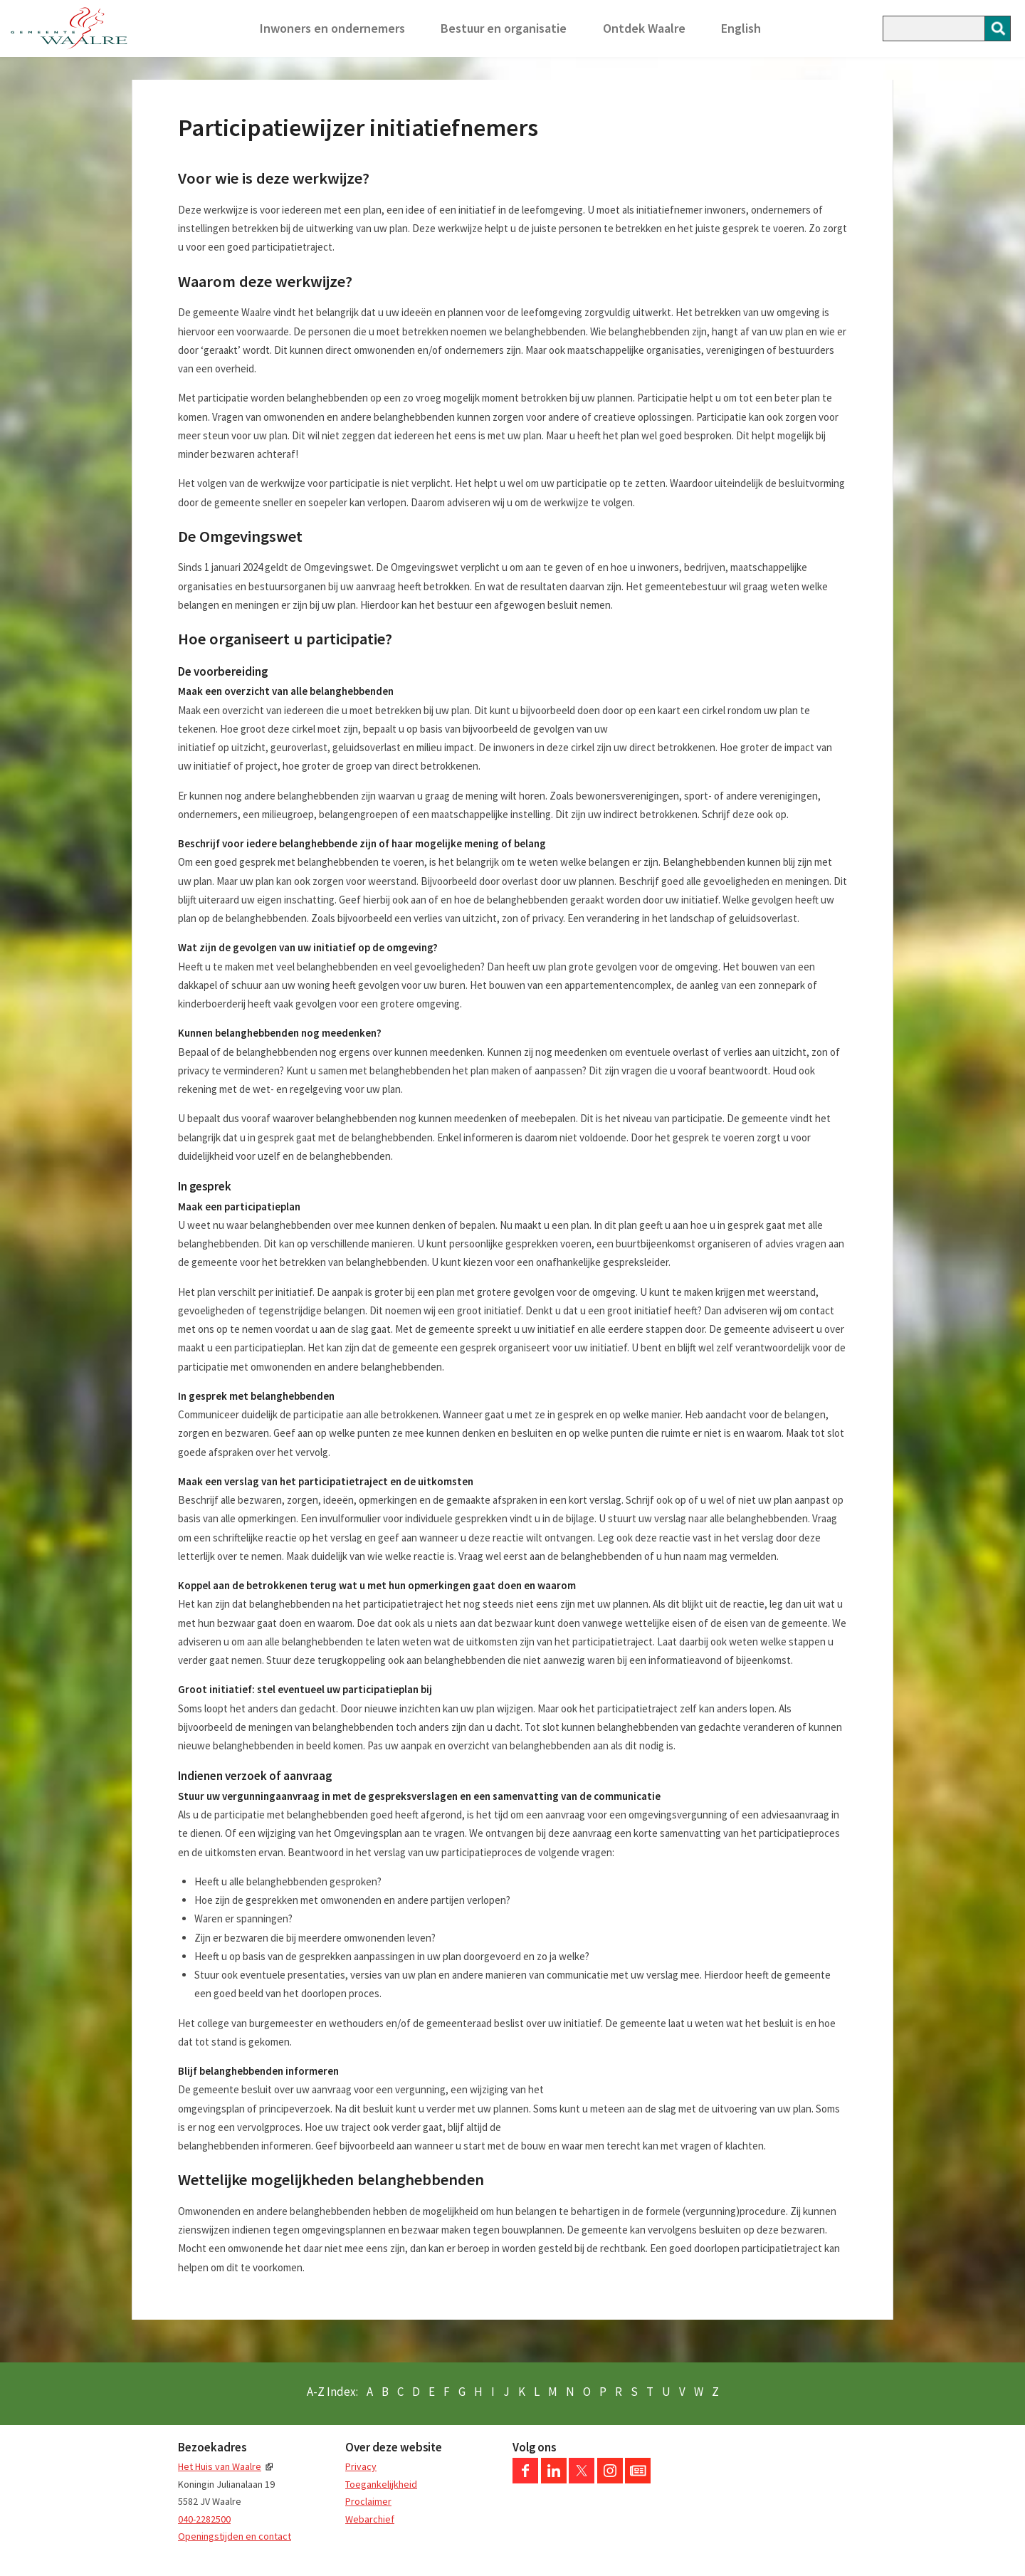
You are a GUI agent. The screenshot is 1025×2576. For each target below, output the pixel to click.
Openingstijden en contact (234, 2536)
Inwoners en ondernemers (332, 28)
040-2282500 (204, 2519)
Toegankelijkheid (381, 2484)
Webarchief (369, 2519)
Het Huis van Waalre (219, 2466)
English (741, 28)
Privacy (361, 2466)
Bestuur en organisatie (504, 28)
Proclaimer (368, 2501)
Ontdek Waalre (644, 28)
